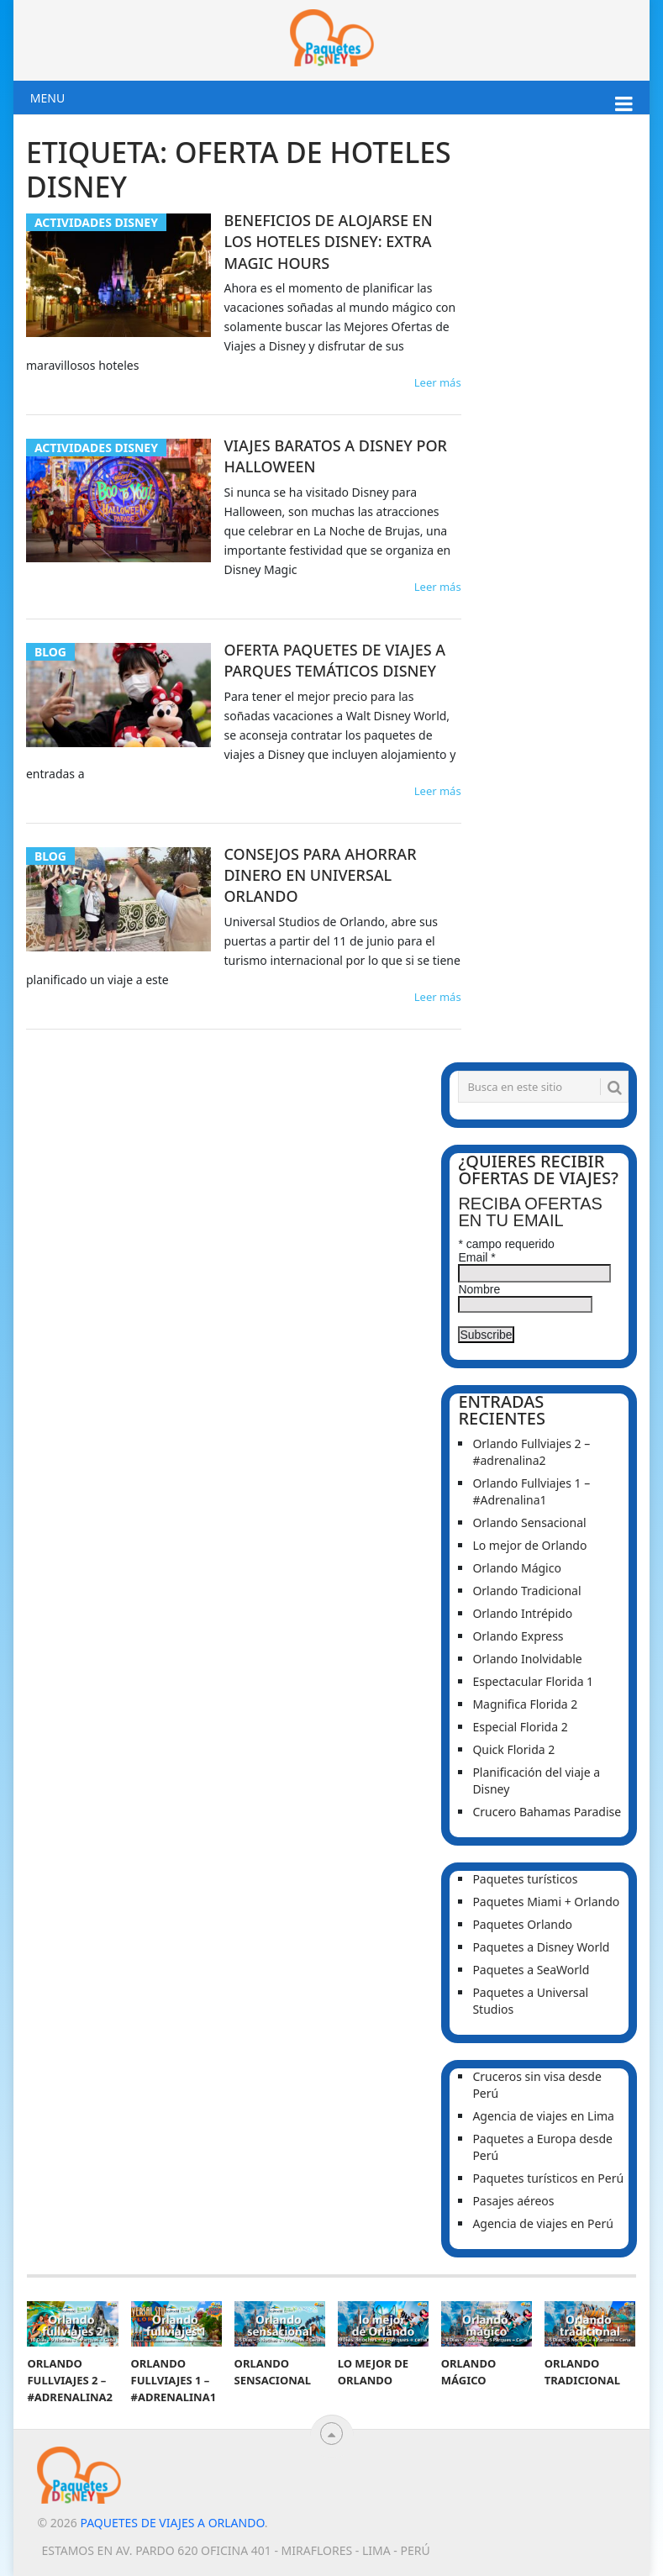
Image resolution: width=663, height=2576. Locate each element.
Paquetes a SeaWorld (530, 1970)
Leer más (437, 382)
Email (476, 1257)
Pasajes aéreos (513, 2201)
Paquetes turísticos (524, 1879)
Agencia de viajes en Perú (542, 2223)
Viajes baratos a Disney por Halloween (335, 456)
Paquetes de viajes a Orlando (172, 2523)
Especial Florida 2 (519, 1727)
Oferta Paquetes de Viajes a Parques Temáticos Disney (334, 660)
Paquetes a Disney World (540, 1947)
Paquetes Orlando (522, 1924)
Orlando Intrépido (522, 1613)
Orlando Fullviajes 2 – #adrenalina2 (531, 1452)
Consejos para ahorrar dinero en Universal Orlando (320, 875)
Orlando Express (517, 1636)
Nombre (479, 1289)
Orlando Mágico (516, 1568)
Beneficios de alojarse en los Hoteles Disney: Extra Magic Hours (328, 241)
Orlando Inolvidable (526, 1659)
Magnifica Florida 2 (524, 1704)
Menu (47, 98)
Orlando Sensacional (529, 1522)
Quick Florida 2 (513, 1749)
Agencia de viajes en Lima (543, 2116)
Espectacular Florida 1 (532, 1681)
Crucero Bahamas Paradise (546, 1812)
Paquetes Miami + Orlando (545, 1902)
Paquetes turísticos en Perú (548, 2178)
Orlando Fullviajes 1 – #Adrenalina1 (531, 1491)
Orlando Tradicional (526, 1591)
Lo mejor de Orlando (529, 1545)
